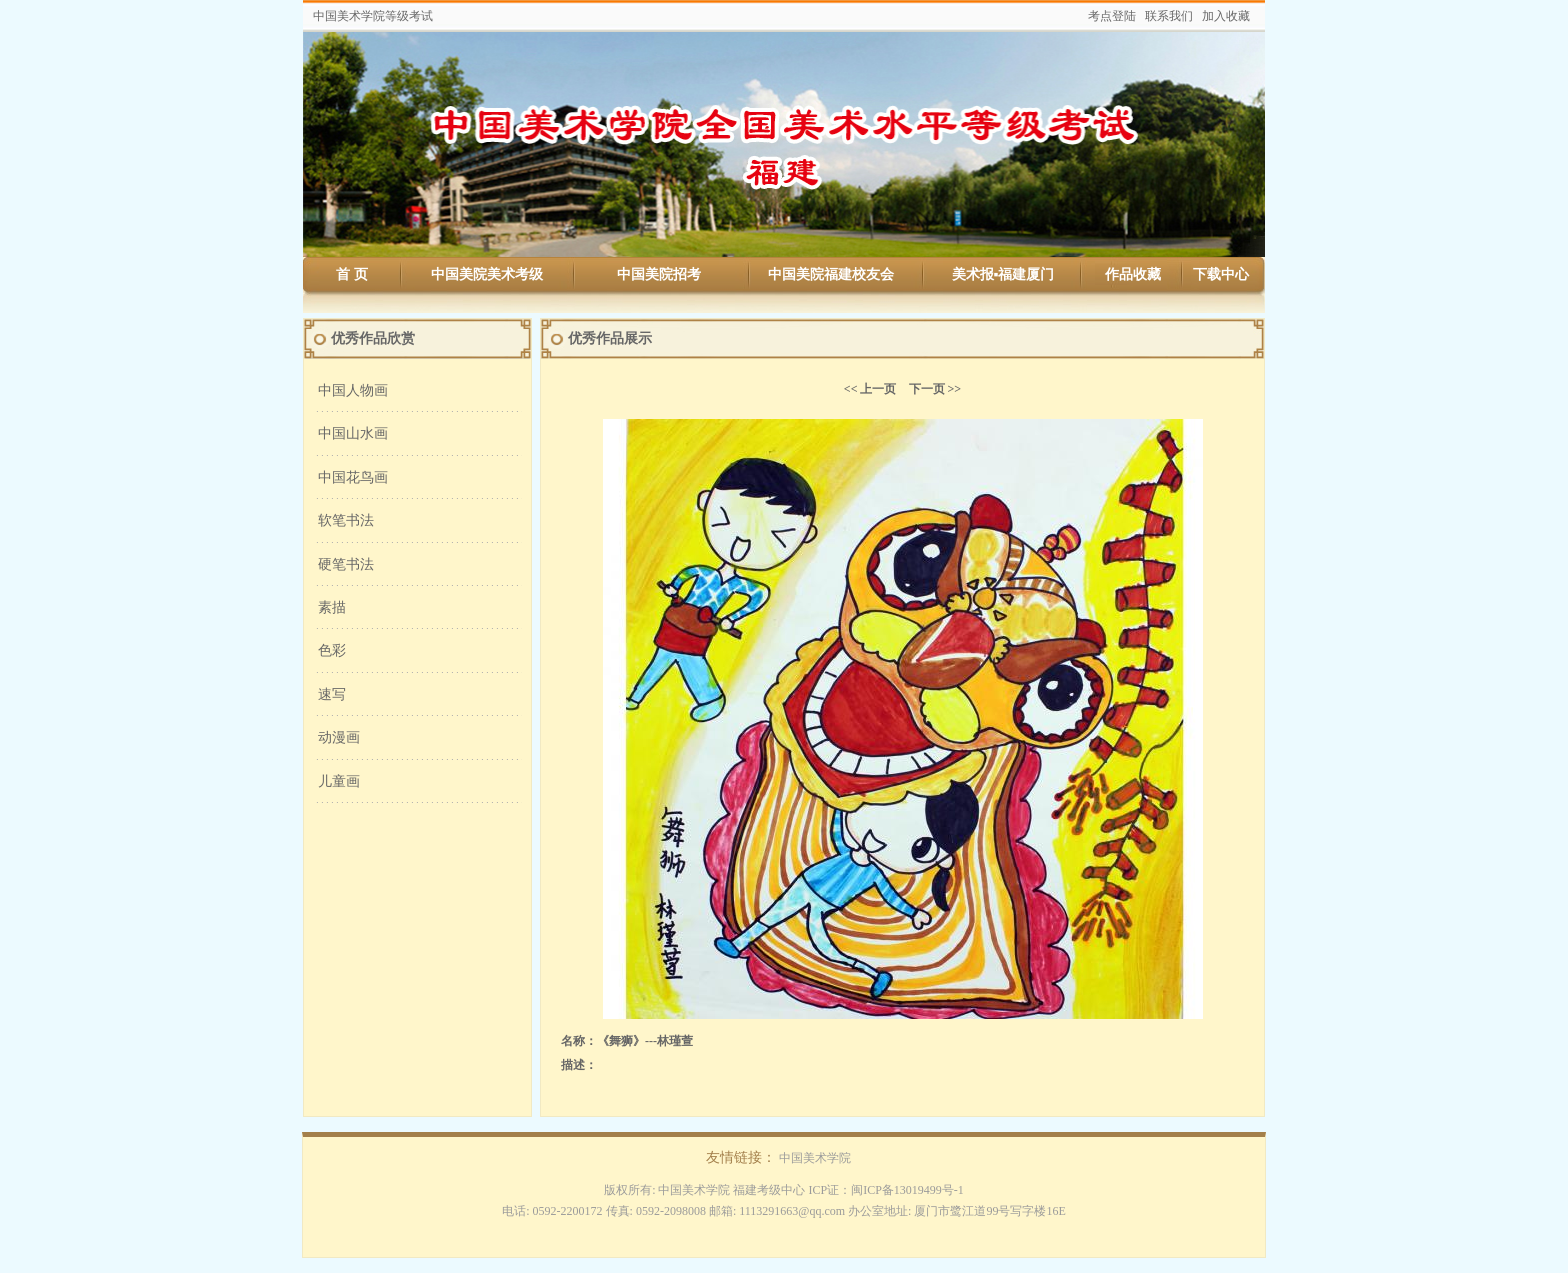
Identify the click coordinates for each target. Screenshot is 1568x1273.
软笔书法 (346, 520)
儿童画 (339, 781)
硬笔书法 (346, 564)
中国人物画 (353, 390)
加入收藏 (1226, 16)
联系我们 (1169, 16)
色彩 (332, 650)
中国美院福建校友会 (831, 274)
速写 (332, 694)
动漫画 (339, 737)
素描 (332, 607)
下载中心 (1221, 274)
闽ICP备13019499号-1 (907, 1190)
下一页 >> (935, 389)
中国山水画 (353, 433)
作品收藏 (1133, 274)
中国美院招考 (659, 274)
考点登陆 (1112, 16)
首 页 (352, 274)
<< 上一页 (870, 389)
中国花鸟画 (353, 477)
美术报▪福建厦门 (1003, 274)
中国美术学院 (815, 1158)
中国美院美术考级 (487, 274)
